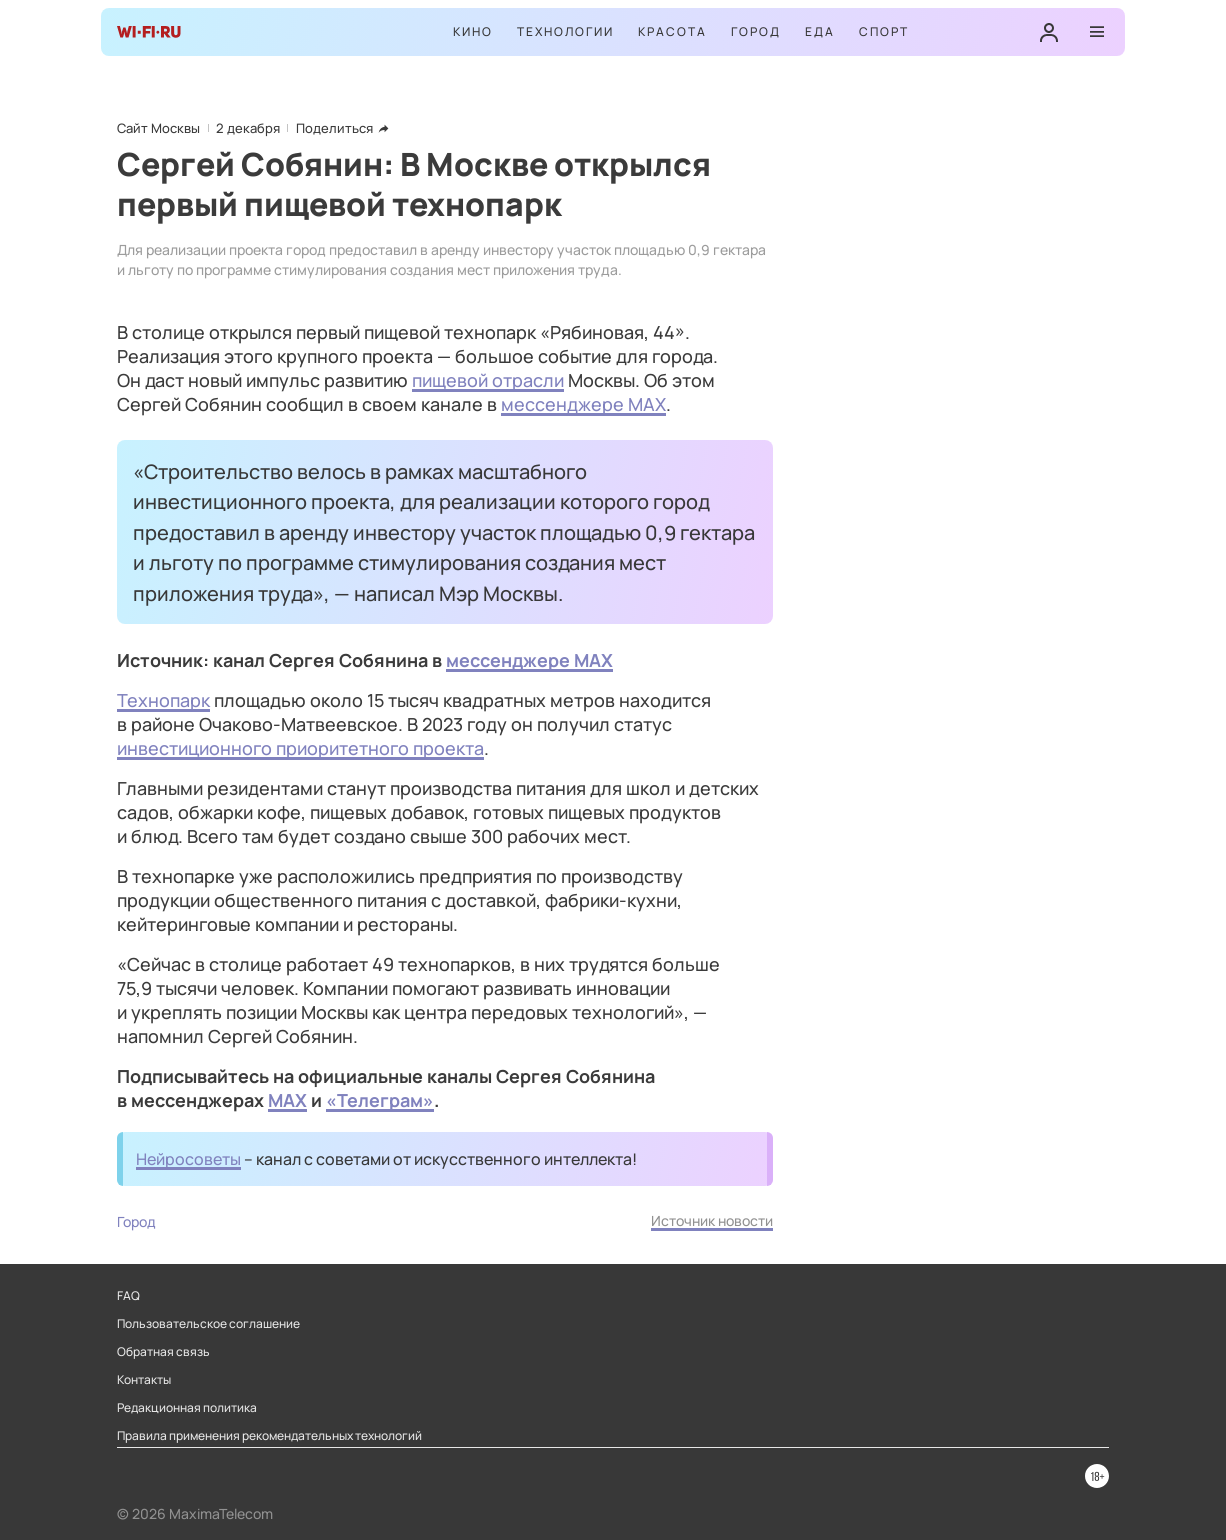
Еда (820, 31)
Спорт (884, 31)
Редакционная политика (187, 1408)
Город (756, 31)
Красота (672, 31)
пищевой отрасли (488, 380)
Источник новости (712, 1220)
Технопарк (163, 700)
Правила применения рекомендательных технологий (269, 1436)
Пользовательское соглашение (208, 1324)
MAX (287, 1100)
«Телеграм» (380, 1100)
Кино (473, 31)
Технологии (565, 31)
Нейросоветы (188, 1159)
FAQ (128, 1296)
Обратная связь (163, 1352)
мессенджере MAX (583, 404)
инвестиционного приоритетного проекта (300, 748)
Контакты (144, 1380)
